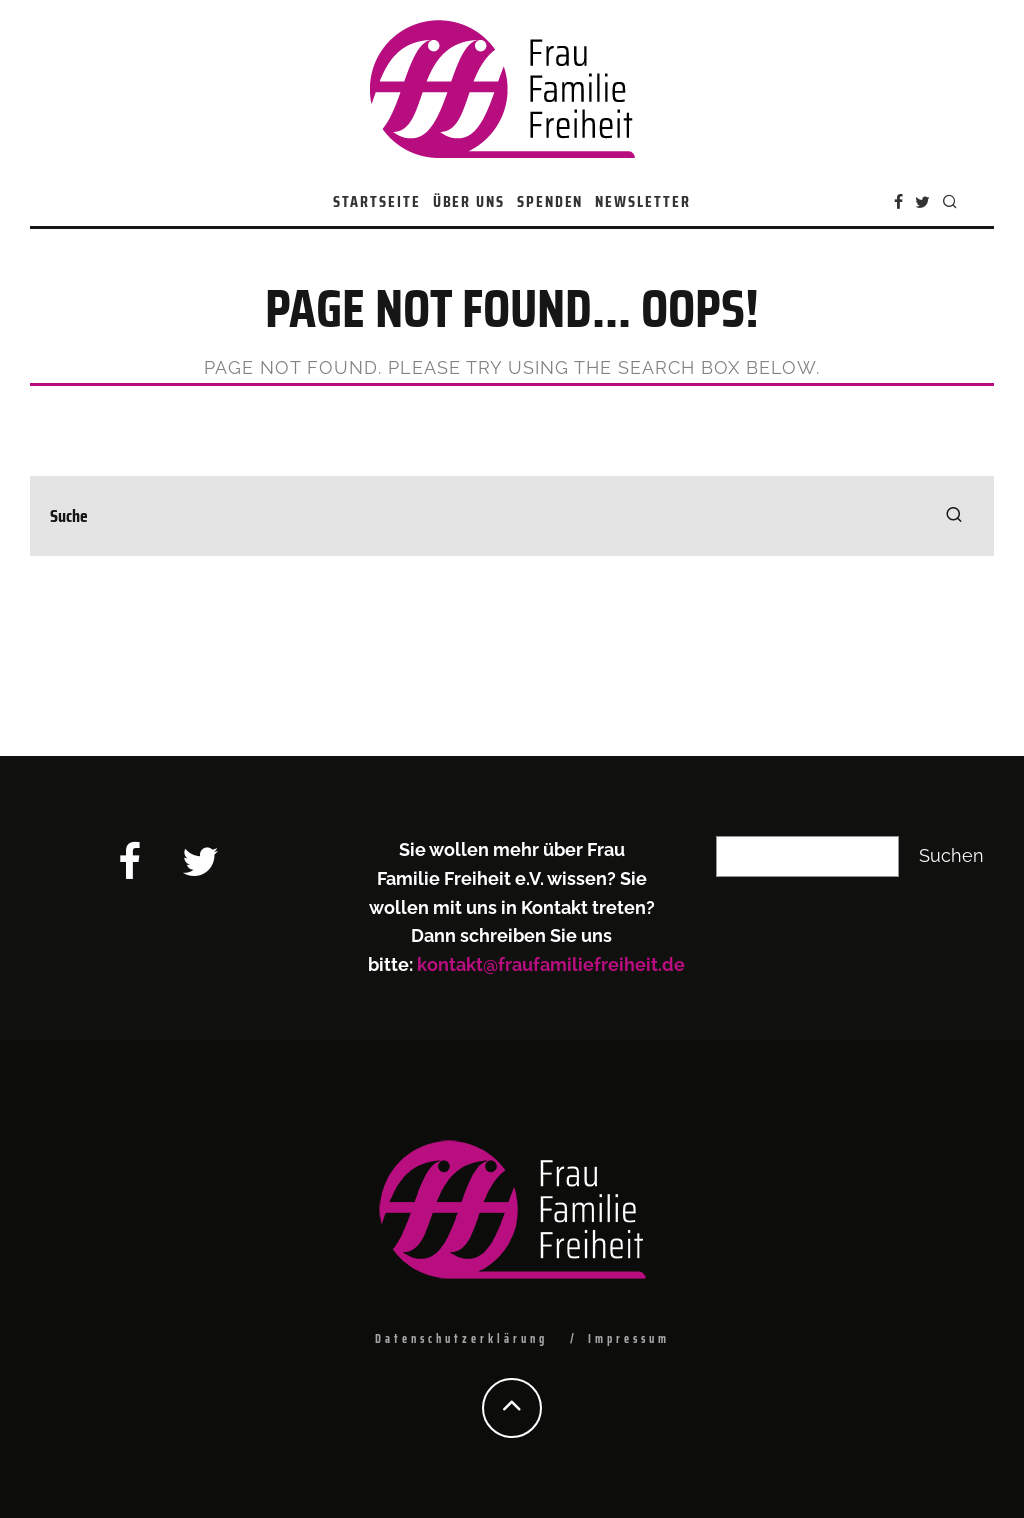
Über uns (469, 201)
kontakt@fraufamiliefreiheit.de (551, 964)
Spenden (550, 201)
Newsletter (642, 201)
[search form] (512, 516)
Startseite (376, 201)
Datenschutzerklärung (461, 1338)
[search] (954, 516)
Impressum (629, 1338)
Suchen (951, 855)
